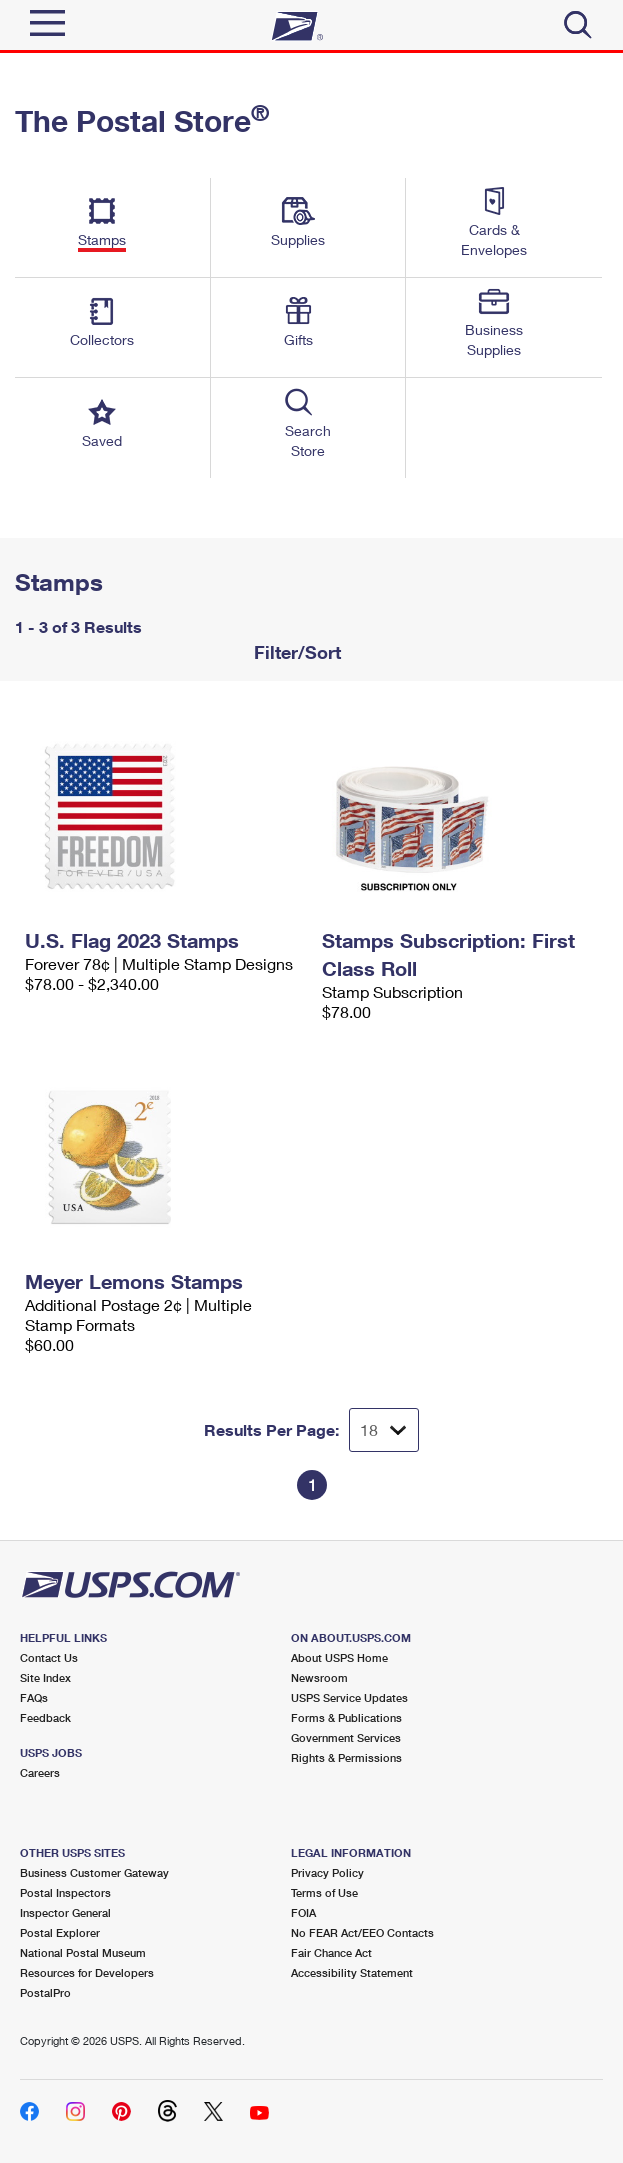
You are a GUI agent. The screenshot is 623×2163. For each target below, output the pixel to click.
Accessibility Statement (352, 1972)
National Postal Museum (83, 1952)
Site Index (45, 1677)
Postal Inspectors (65, 1892)
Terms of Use (324, 1892)
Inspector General (65, 1912)
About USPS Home (339, 1657)
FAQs (34, 1697)
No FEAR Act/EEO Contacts (362, 1932)
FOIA (303, 1912)
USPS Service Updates (349, 1697)
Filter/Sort (295, 652)
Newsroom (319, 1677)
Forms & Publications (346, 1717)
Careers (40, 1772)
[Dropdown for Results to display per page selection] (384, 1430)
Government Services (346, 1737)
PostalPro (45, 1992)
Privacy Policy (327, 1872)
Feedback (45, 1717)
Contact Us (49, 1657)
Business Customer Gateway (94, 1872)
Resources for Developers (87, 1972)
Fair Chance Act (331, 1952)
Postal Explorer (60, 1932)
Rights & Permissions (346, 1757)
